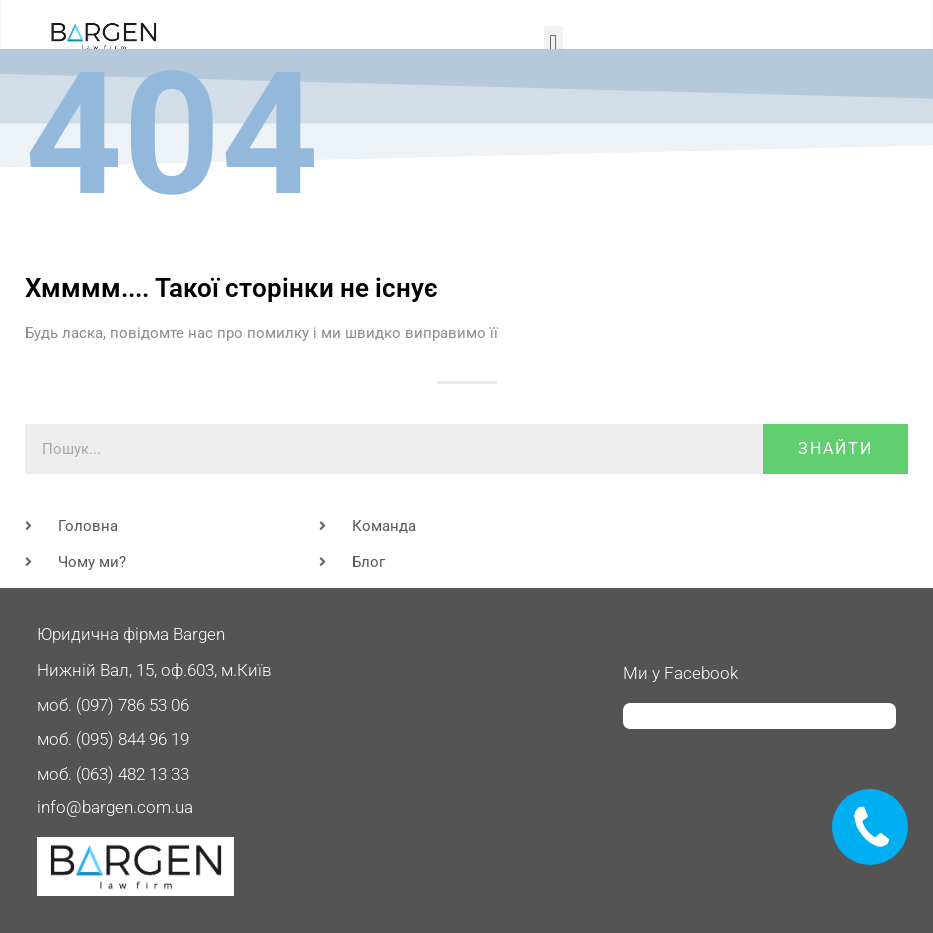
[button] (553, 42)
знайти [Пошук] (835, 448)
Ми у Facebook (680, 673)
